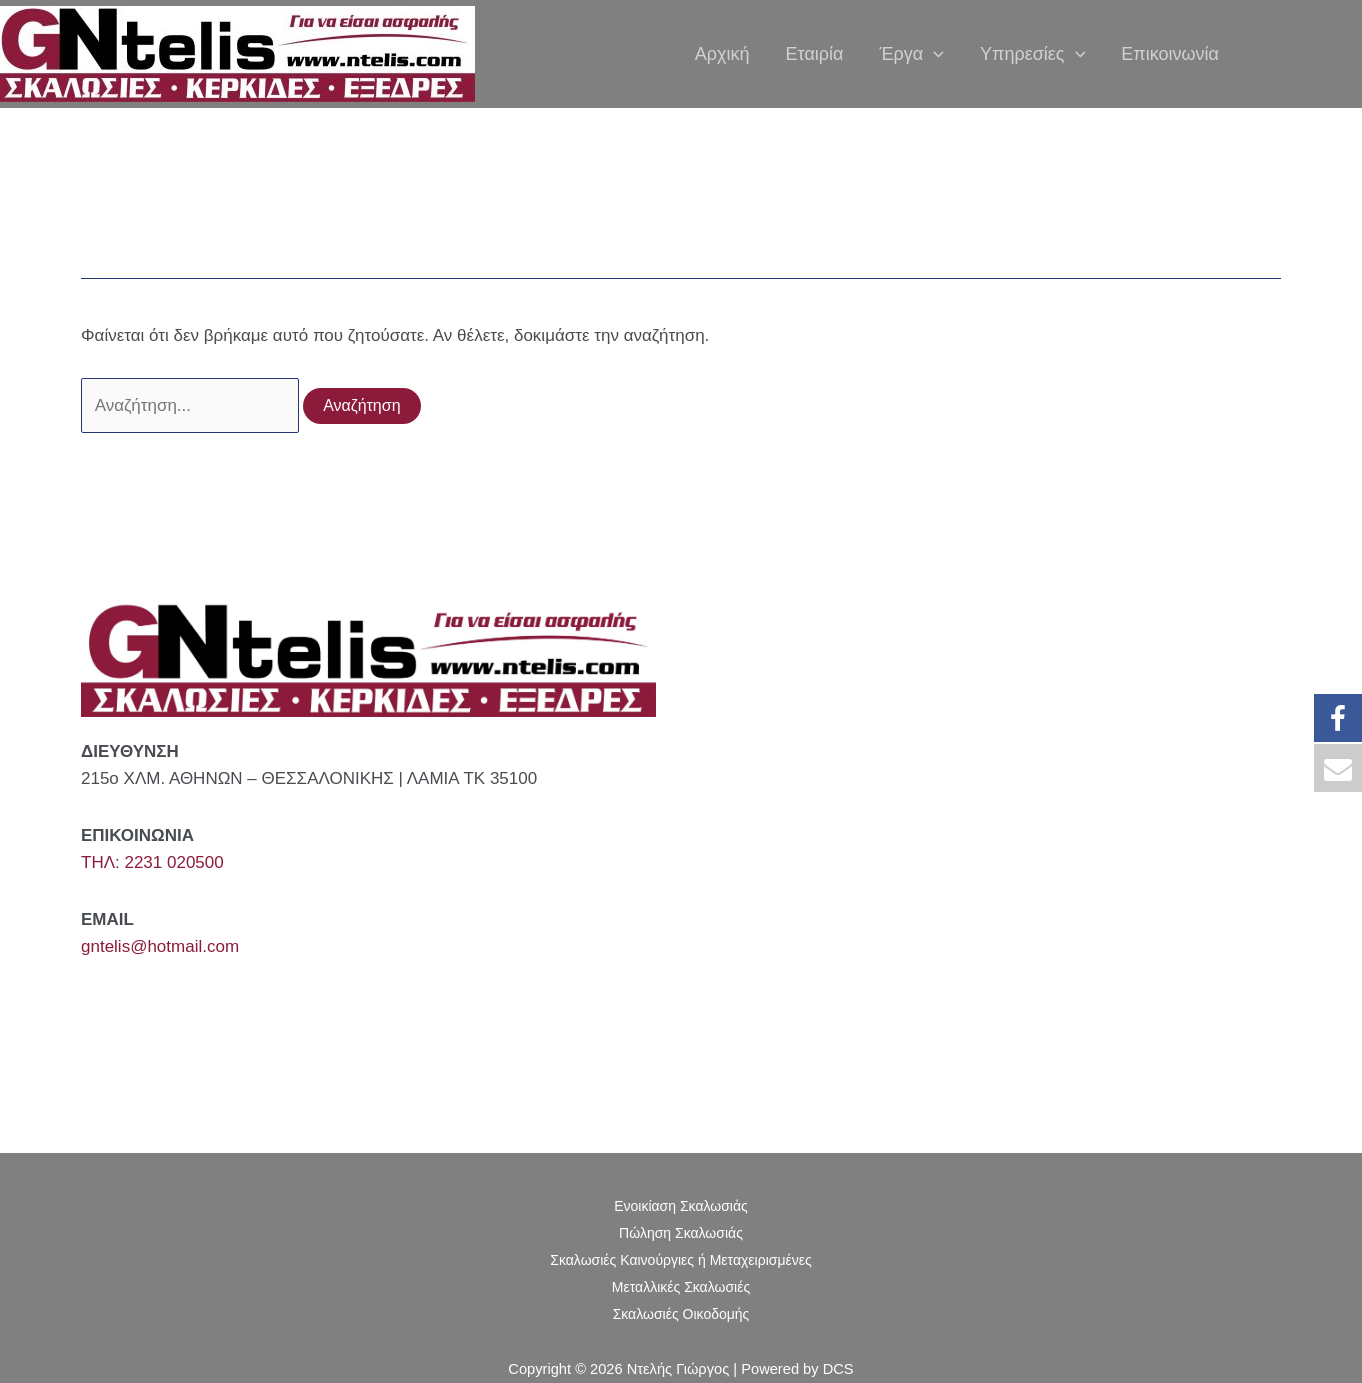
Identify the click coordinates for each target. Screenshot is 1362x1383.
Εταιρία (815, 54)
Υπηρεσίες (1032, 54)
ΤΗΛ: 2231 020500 (152, 862)
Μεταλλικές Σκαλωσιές (681, 1287)
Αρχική (722, 54)
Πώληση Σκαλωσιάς (681, 1233)
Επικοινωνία (1170, 54)
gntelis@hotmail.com (160, 946)
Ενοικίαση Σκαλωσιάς (681, 1206)
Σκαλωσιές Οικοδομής (681, 1314)
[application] (933, 54)
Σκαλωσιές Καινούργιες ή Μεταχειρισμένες (680, 1260)
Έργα (911, 54)
